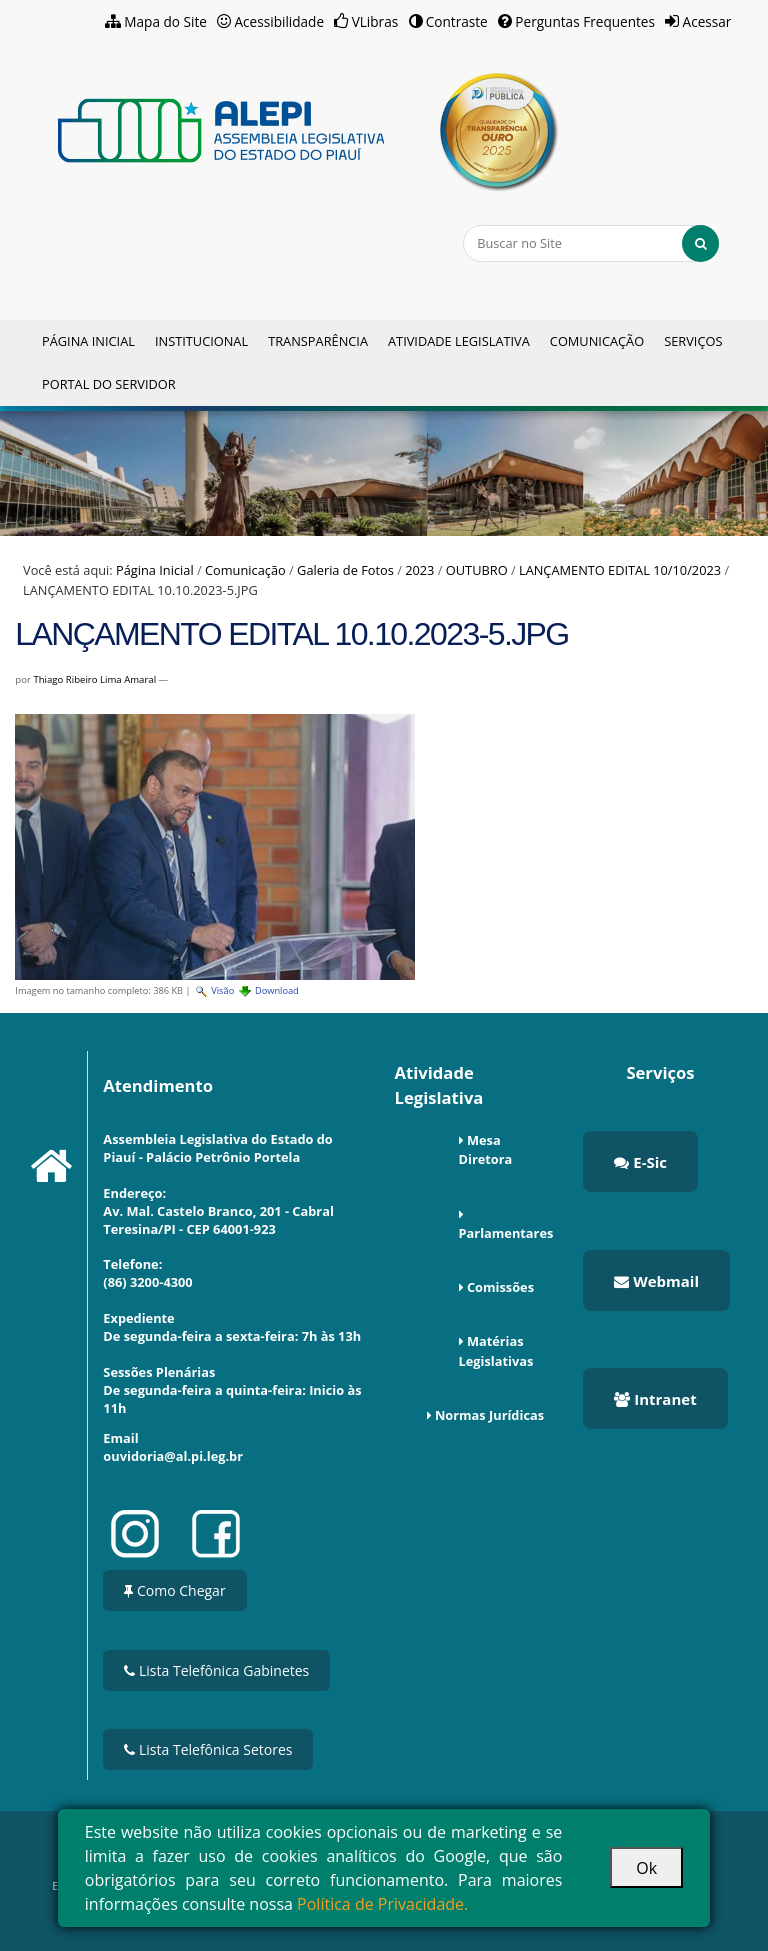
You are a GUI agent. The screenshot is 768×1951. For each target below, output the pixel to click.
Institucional (201, 341)
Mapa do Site (165, 21)
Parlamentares (506, 1233)
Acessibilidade (280, 21)
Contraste (457, 21)
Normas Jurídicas (489, 1415)
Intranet (655, 1399)
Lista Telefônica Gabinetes (216, 1670)
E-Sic (640, 1162)
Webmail (656, 1281)
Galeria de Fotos (345, 570)
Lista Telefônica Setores (208, 1749)
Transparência (318, 341)
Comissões (500, 1287)
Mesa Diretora (486, 1149)
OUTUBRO (477, 570)
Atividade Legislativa (459, 341)
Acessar (707, 21)
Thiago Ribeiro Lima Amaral (94, 679)
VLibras (375, 21)
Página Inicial (88, 341)
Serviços (693, 341)
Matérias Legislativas (496, 1350)
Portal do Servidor (109, 384)
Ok (646, 1868)
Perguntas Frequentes (585, 21)
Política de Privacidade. (382, 1904)
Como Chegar (174, 1590)
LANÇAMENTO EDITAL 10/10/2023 (620, 570)
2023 (419, 570)
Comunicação (597, 341)
